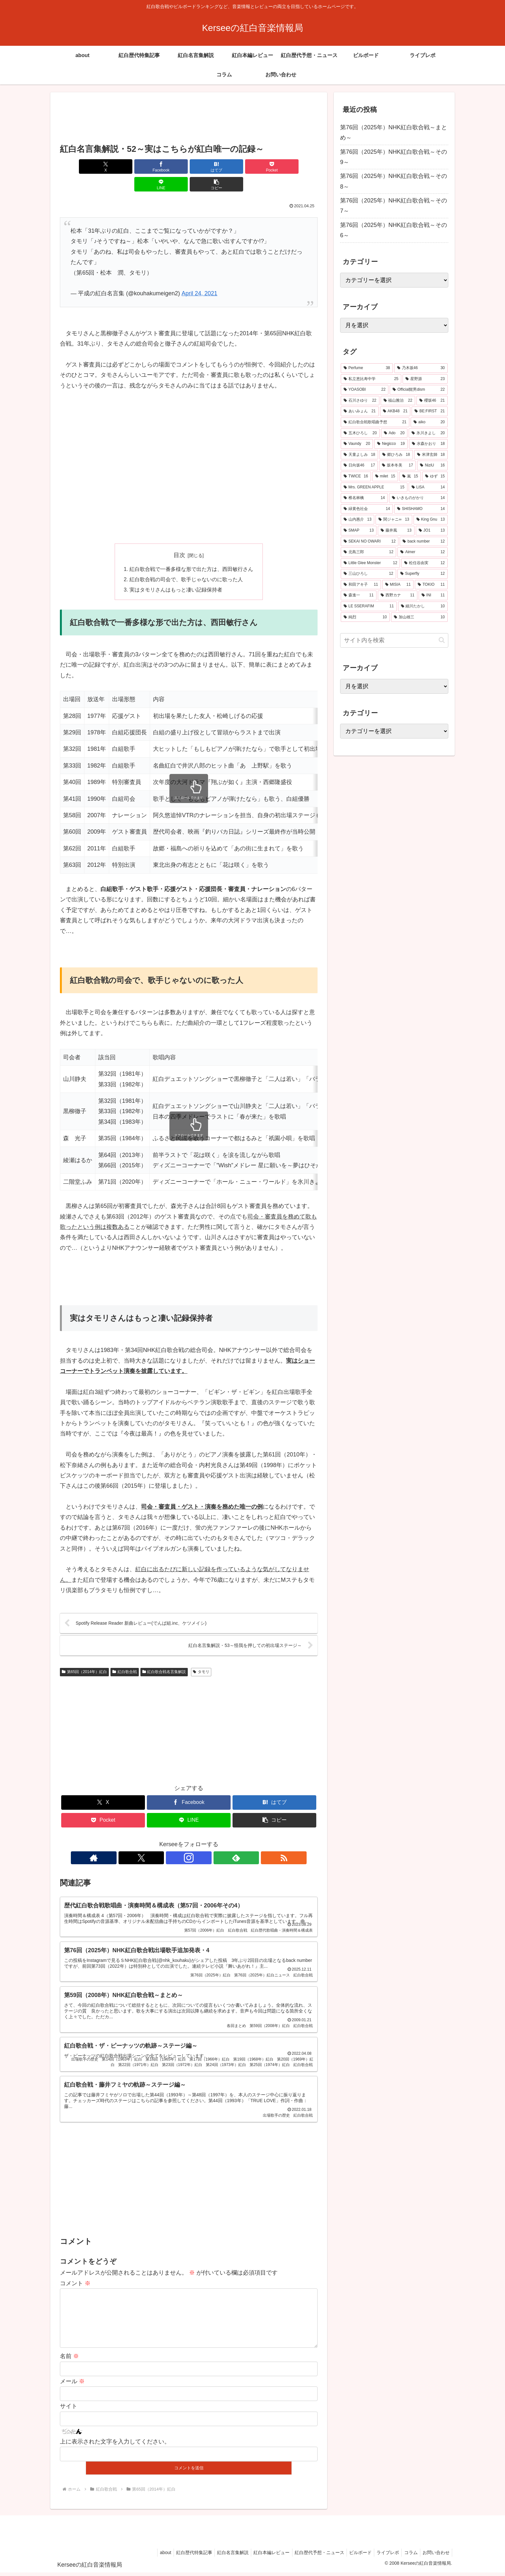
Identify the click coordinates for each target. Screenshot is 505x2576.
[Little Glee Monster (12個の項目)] (370, 563)
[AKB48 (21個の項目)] (395, 411)
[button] (297, 166)
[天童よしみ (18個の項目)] (359, 455)
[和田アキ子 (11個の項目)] (361, 585)
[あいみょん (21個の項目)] (360, 411)
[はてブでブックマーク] (167, 166)
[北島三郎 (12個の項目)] (368, 552)
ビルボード (354, 2555)
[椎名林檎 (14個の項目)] (364, 498)
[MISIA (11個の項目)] (398, 585)
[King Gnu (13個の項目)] (431, 519)
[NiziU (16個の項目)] (432, 465)
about (150, 2555)
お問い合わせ (435, 2555)
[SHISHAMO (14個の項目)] (421, 509)
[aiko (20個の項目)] (429, 422)
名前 (69, 2359)
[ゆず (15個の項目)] (435, 476)
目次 (179, 537)
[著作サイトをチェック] (159, 1841)
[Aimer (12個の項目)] (422, 552)
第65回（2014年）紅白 (84, 1655)
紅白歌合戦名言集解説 (164, 1655)
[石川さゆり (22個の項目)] (360, 401)
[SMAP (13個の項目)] (358, 530)
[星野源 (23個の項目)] (425, 379)
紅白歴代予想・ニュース (311, 2555)
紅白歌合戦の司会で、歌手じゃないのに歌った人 (186, 562)
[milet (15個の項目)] (385, 476)
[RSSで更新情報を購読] (218, 1841)
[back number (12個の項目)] (424, 541)
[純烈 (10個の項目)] (365, 617)
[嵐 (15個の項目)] (410, 476)
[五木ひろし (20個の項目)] (360, 433)
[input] (394, 640)
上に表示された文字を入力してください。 (115, 2445)
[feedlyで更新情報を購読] (203, 1841)
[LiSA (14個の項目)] (428, 487)
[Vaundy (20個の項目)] (357, 444)
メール (72, 2385)
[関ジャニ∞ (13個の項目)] (394, 519)
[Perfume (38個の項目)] (367, 368)
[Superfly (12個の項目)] (422, 574)
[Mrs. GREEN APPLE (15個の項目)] (374, 487)
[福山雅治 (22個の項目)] (398, 401)
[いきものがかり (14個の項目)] (418, 498)
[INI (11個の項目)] (433, 595)
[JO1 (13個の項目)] (432, 530)
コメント (75, 2276)
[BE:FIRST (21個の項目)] (430, 411)
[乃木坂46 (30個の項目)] (421, 368)
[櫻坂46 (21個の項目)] (432, 401)
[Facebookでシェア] (123, 166)
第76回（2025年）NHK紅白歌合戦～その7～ (393, 205)
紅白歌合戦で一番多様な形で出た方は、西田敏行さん (191, 552)
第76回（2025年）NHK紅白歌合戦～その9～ (393, 157)
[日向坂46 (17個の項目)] (359, 465)
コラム (408, 2555)
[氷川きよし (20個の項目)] (428, 433)
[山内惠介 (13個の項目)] (357, 519)
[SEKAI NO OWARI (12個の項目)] (369, 541)
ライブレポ (383, 2555)
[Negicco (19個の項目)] (391, 444)
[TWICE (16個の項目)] (356, 476)
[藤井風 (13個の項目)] (396, 530)
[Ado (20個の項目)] (394, 433)
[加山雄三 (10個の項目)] (419, 617)
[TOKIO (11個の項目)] (431, 585)
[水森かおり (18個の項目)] (428, 444)
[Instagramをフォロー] (188, 1841)
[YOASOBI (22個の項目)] (364, 390)
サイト (68, 2409)
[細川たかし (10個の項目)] (423, 606)
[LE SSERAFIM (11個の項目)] (369, 606)
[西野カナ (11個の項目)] (397, 595)
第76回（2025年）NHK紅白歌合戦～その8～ (393, 181)
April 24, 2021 (199, 275)
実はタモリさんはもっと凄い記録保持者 (175, 572)
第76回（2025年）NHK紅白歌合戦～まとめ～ (393, 132)
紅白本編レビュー (261, 2555)
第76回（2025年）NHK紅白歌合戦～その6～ (393, 230)
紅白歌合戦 (124, 1655)
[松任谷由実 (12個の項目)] (424, 563)
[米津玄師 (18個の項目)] (431, 455)
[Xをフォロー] (173, 1841)
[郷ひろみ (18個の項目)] (396, 455)
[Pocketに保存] (210, 166)
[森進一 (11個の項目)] (358, 595)
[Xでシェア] (80, 166)
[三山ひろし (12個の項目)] (368, 574)
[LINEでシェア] (253, 166)
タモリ (201, 1655)
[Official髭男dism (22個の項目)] (419, 390)
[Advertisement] (189, 118)
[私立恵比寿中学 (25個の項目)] (371, 379)
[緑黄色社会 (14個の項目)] (367, 509)
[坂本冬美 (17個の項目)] (397, 465)
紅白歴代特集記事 (180, 2555)
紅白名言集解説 (221, 2555)
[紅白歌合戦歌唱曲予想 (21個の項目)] (375, 422)
